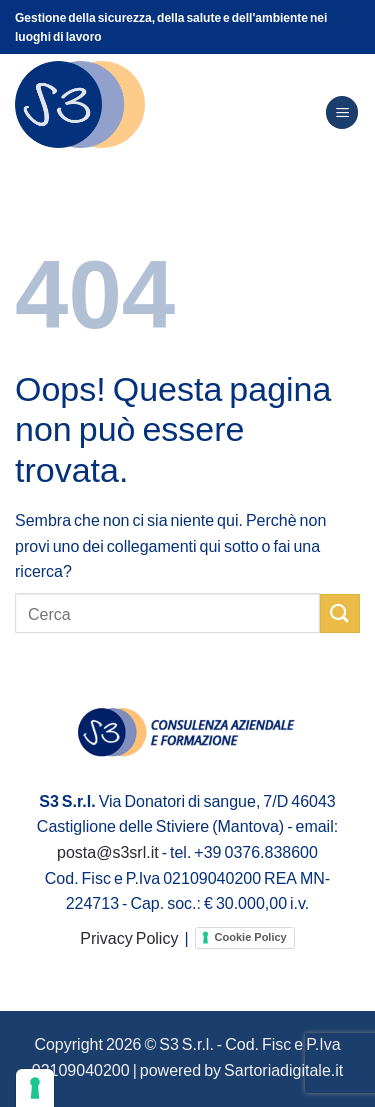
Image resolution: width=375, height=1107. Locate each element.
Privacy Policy (129, 937)
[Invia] (340, 613)
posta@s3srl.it (108, 851)
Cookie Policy (251, 937)
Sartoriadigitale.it (283, 1069)
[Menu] (342, 112)
